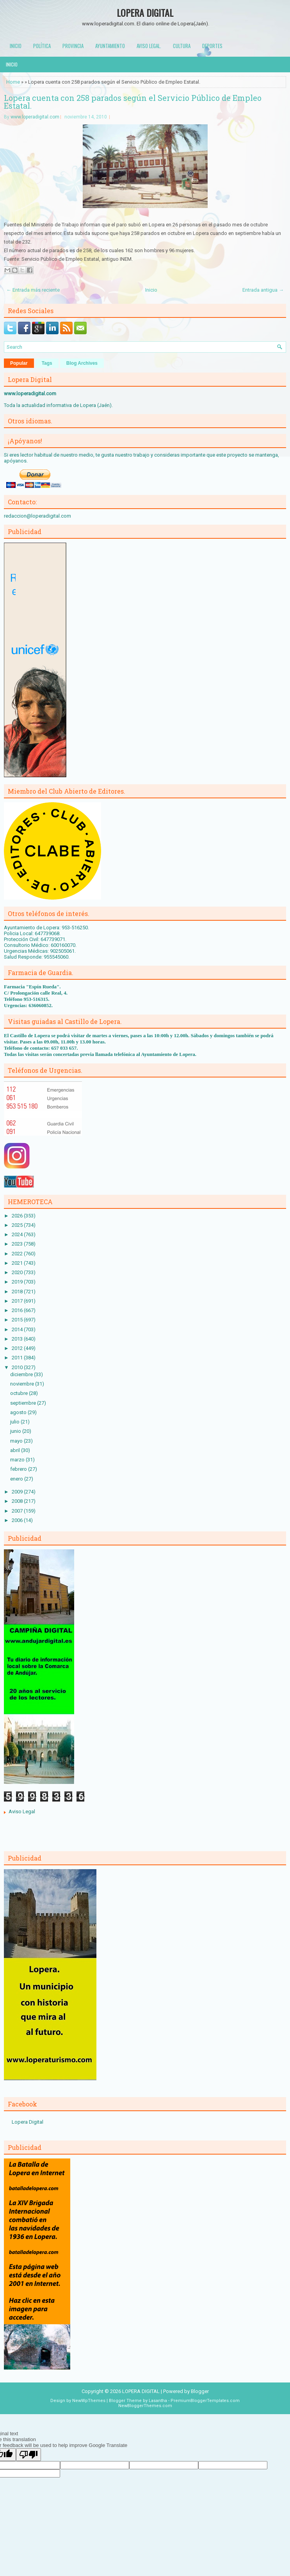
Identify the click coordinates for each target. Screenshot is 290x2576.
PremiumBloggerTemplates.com (205, 2400)
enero (17, 1479)
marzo (18, 1460)
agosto (19, 1412)
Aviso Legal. (149, 46)
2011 (18, 1358)
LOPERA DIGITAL (145, 12)
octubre (19, 1393)
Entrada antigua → (263, 290)
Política (42, 46)
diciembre (22, 1374)
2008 (18, 1501)
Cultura (181, 46)
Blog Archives (82, 363)
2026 (18, 1216)
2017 (18, 1301)
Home (13, 82)
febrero (19, 1469)
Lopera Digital (27, 2122)
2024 (18, 1234)
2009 (18, 1492)
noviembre (22, 1384)
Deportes (212, 46)
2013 (18, 1339)
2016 (18, 1310)
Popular (19, 363)
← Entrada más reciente (33, 290)
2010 (18, 1367)
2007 (18, 1511)
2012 (18, 1348)
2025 (18, 1225)
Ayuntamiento (110, 46)
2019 (18, 1282)
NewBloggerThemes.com (145, 2405)
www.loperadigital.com (35, 117)
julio (15, 1422)
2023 (18, 1244)
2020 (18, 1272)
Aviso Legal (22, 1811)
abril (15, 1450)
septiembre (23, 1403)
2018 (18, 1291)
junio (16, 1431)
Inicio (15, 46)
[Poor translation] (28, 2454)
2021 (18, 1263)
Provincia (73, 46)
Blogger (200, 2391)
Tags (47, 363)
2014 (18, 1329)
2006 (18, 1520)
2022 (18, 1254)
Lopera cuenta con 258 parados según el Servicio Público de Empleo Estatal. (133, 101)
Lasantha (158, 2400)
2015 (18, 1320)
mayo (17, 1441)
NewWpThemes (88, 2400)
